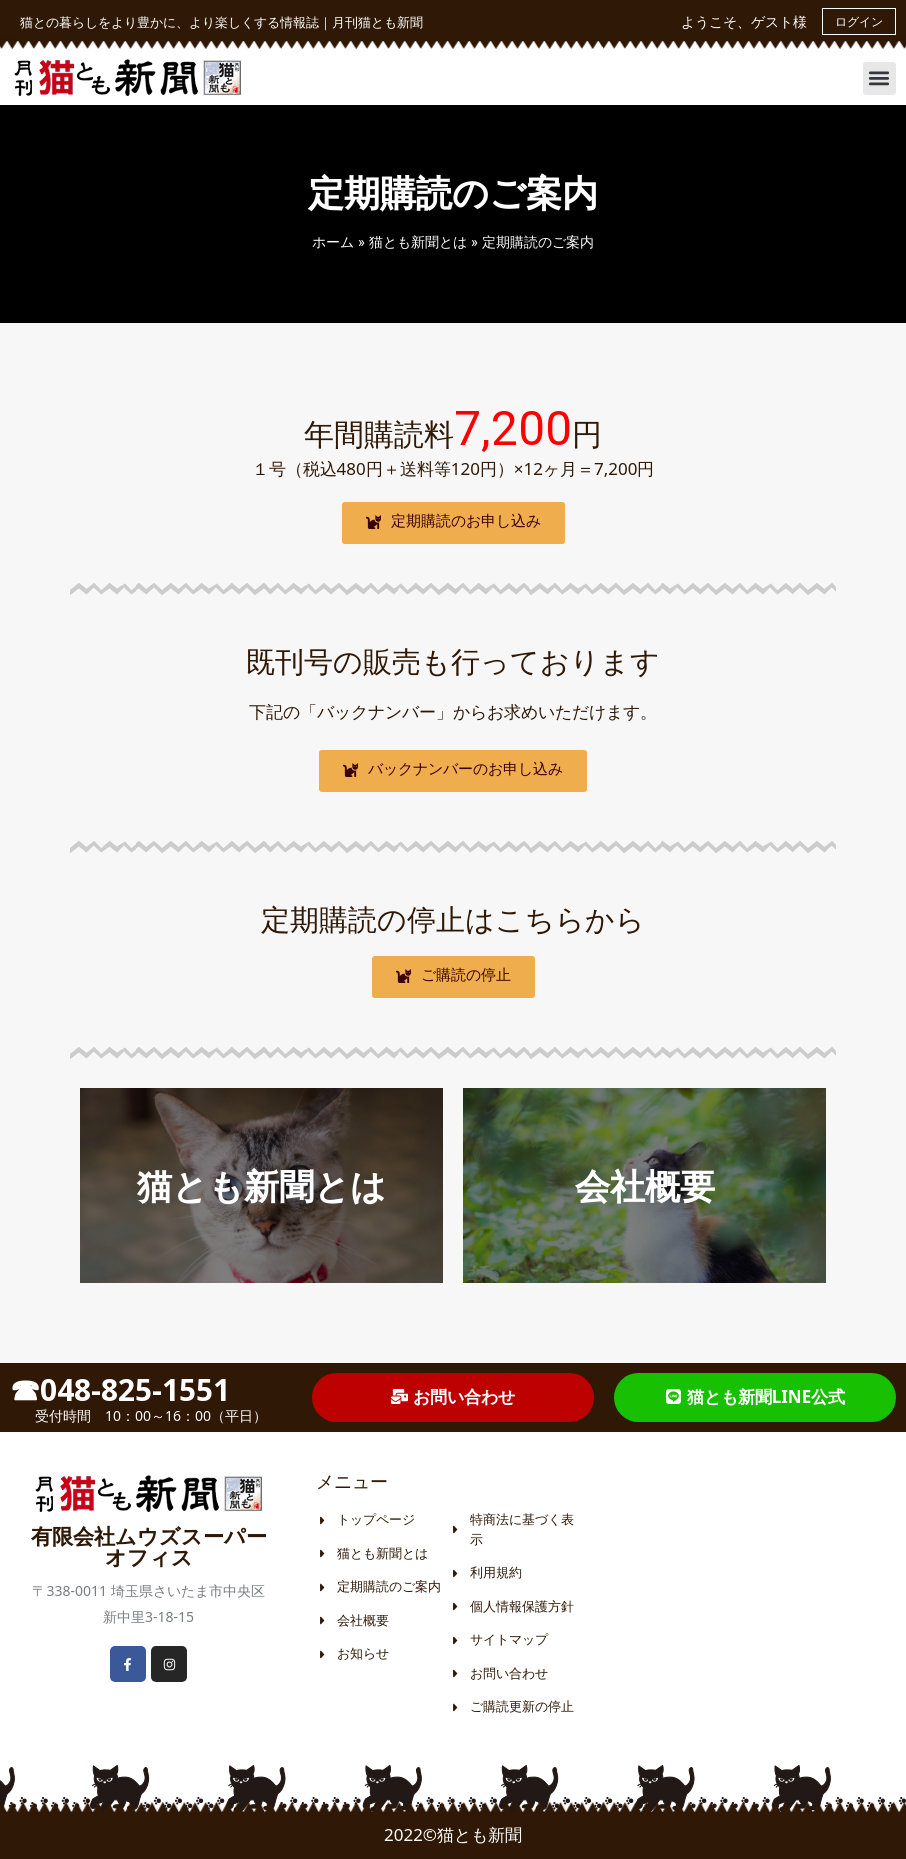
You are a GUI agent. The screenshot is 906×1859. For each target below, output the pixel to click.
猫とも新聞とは (418, 241)
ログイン (859, 21)
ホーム (333, 241)
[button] (879, 78)
